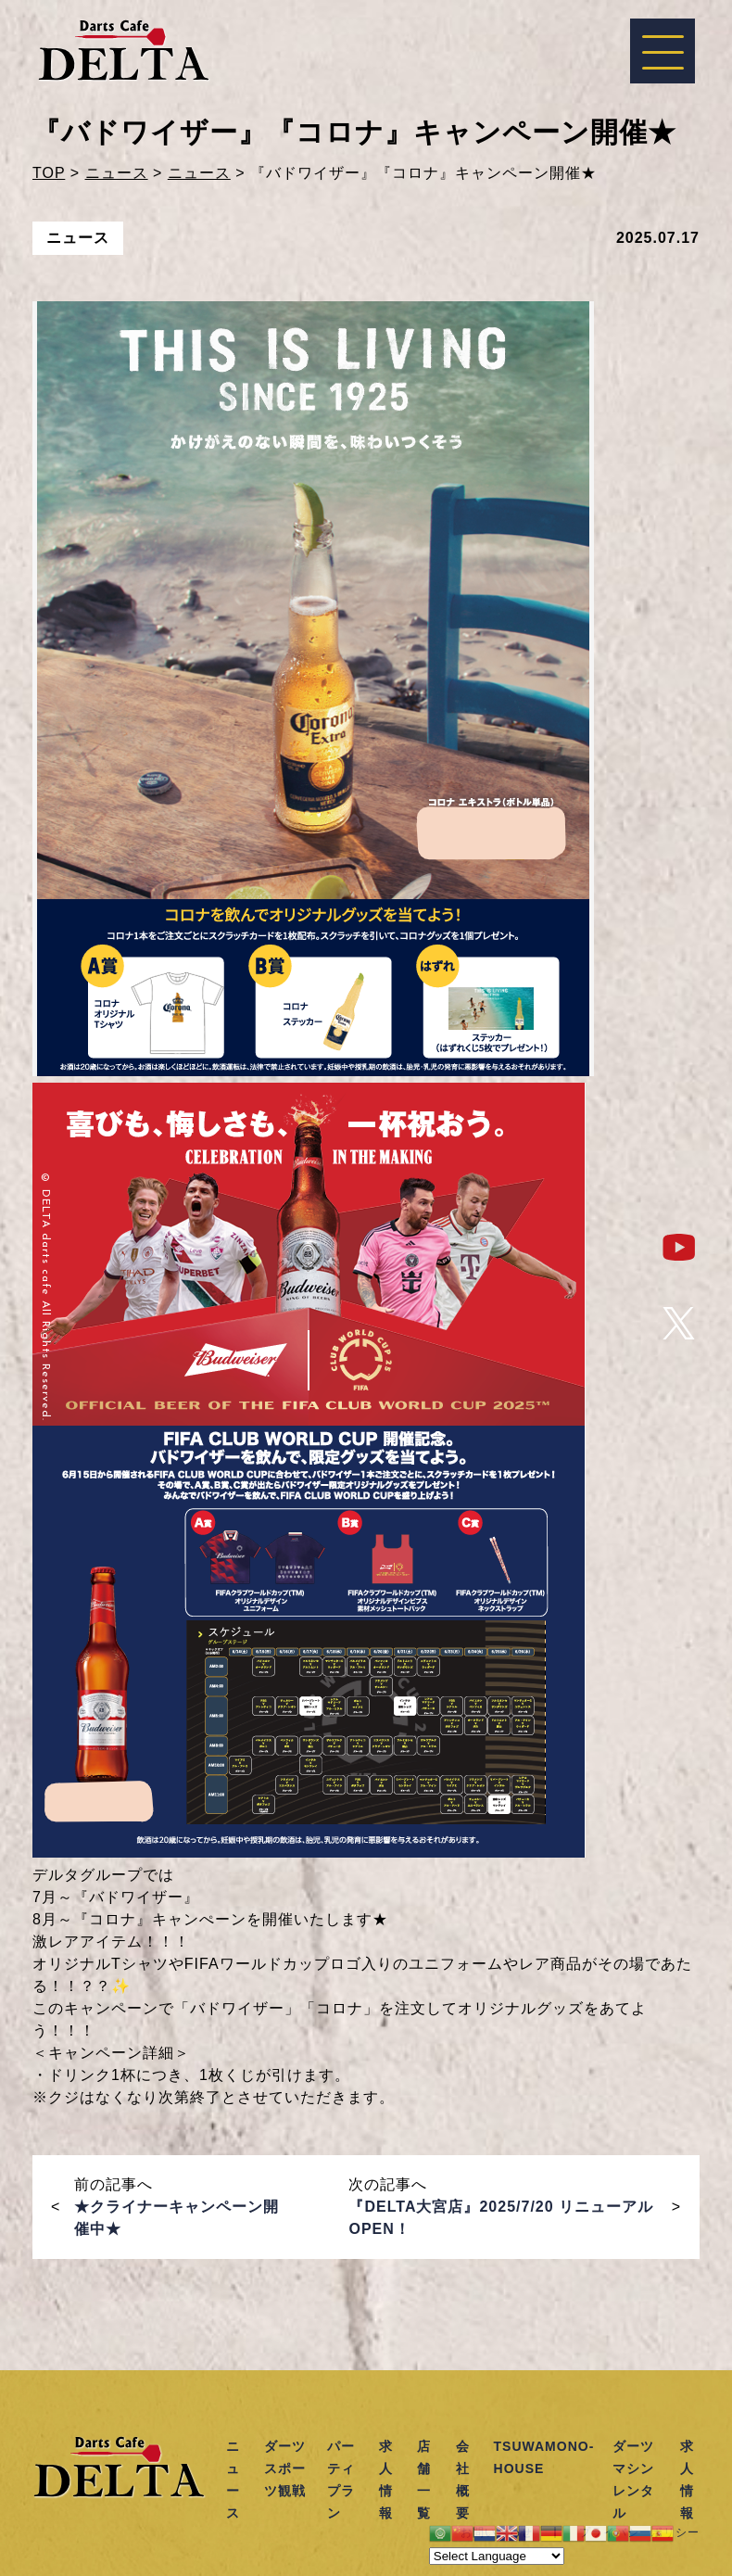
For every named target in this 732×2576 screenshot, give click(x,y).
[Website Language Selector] (496, 2556)
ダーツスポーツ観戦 (285, 2468)
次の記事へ (500, 2206)
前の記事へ (176, 2206)
